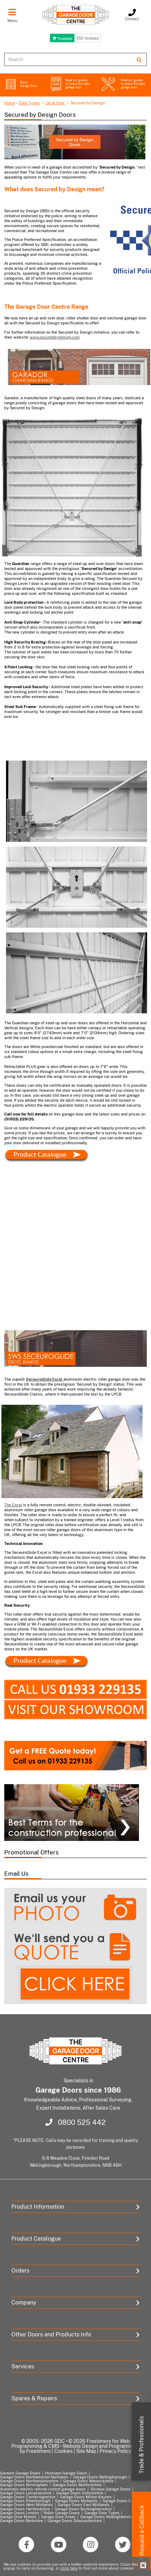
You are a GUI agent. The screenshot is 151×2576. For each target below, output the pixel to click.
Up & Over (56, 102)
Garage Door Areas (58, 2516)
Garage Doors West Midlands (26, 2504)
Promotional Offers (31, 1852)
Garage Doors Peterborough (25, 2500)
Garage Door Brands (18, 2516)
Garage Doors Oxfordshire (79, 2492)
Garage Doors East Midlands (83, 2504)
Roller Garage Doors (62, 2512)
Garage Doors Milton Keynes (86, 2496)
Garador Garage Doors (20, 2473)
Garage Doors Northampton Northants (34, 2476)
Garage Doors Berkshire (21, 2520)
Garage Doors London (19, 2512)
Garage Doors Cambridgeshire (27, 2496)
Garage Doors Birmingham (24, 2484)
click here (69, 2568)
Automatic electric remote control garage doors (43, 2489)
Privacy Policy (115, 2451)
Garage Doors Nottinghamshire (108, 2516)
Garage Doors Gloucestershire (74, 2520)
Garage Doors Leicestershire (25, 2492)
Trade (141, 2445)
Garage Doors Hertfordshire (25, 2508)
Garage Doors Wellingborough (100, 2476)
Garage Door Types (101, 2512)
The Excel (13, 1504)
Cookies (63, 2451)
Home (9, 102)
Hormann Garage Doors (66, 2473)
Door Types (29, 102)
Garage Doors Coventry (123, 2500)
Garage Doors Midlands (76, 2500)
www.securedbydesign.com (55, 337)
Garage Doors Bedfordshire (77, 2484)
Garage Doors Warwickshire (88, 2480)
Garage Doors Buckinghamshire (83, 2508)
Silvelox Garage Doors (110, 2489)
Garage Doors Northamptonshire (29, 2480)
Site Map (86, 2451)
